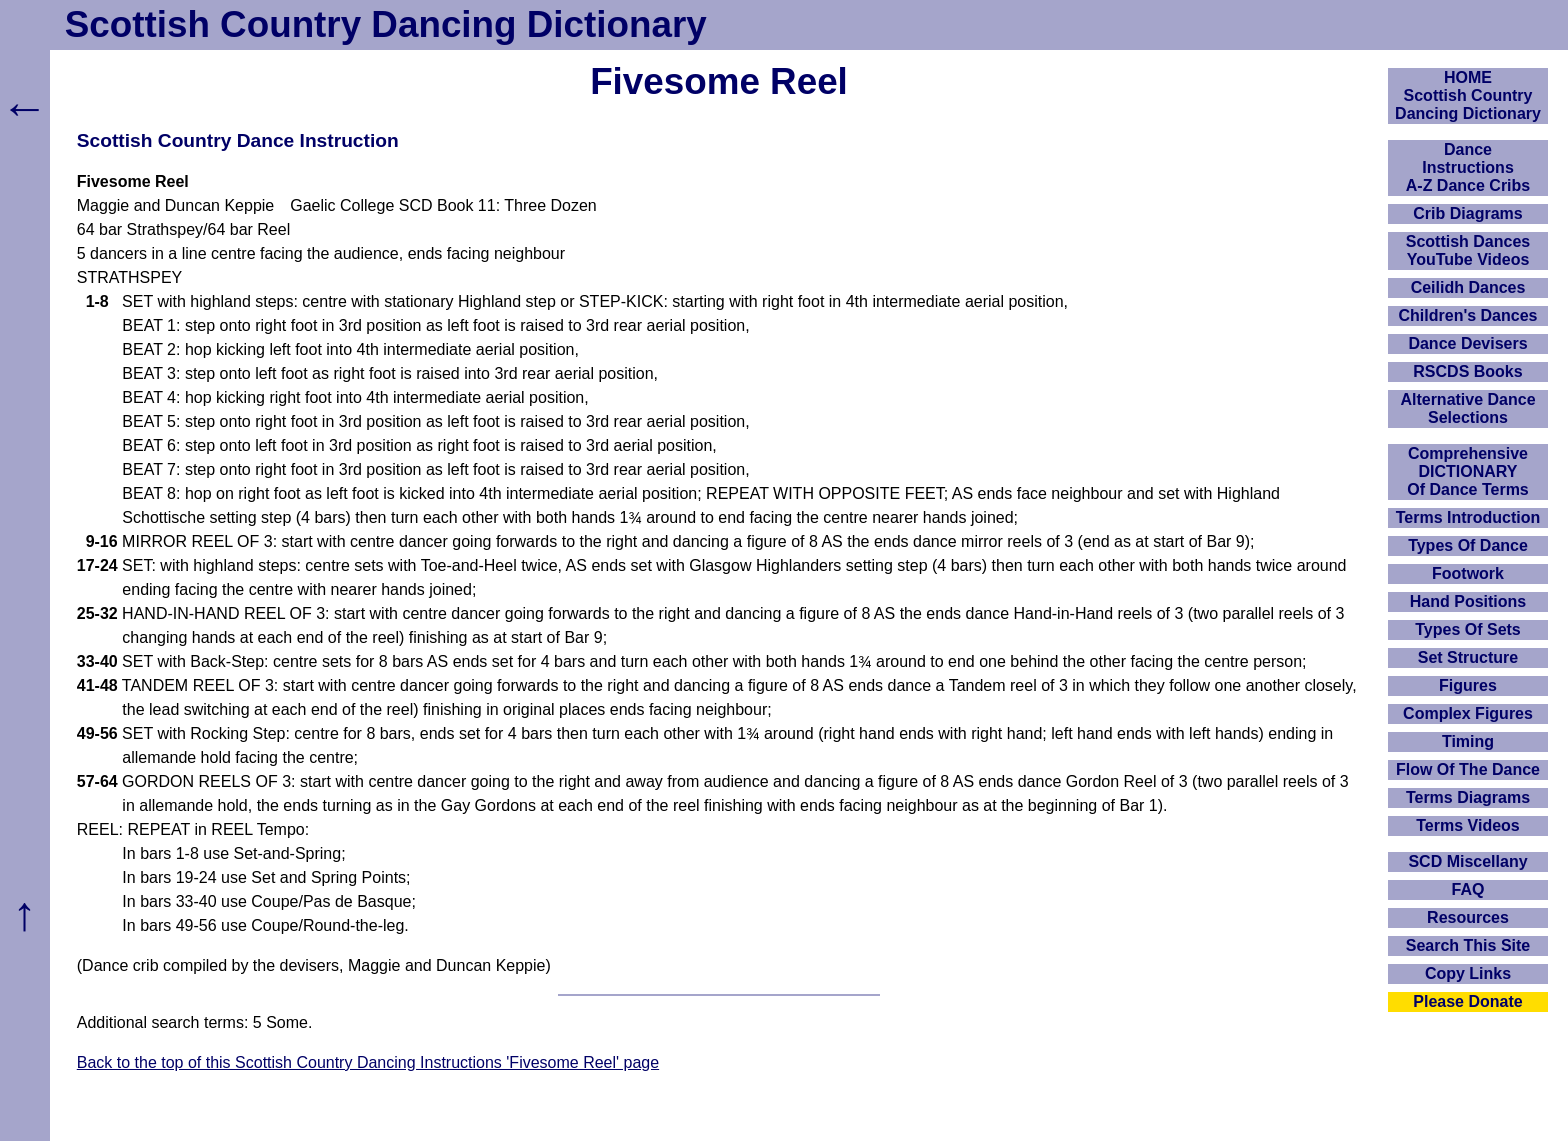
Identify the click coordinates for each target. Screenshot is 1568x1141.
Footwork (1468, 573)
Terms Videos (1467, 825)
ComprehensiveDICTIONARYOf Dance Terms (1468, 471)
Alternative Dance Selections (1467, 408)
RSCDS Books (1467, 371)
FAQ (1468, 889)
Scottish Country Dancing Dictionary (386, 24)
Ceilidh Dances (1468, 287)
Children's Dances (1468, 315)
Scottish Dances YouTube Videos (1468, 250)
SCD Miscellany (1467, 861)
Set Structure (1468, 657)
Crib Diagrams (1467, 213)
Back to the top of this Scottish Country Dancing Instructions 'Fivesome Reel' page (368, 1062)
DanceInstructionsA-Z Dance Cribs (1468, 167)
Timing (1468, 741)
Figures (1468, 685)
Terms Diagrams (1468, 797)
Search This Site (1468, 945)
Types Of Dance (1468, 545)
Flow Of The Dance (1468, 769)
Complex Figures (1468, 713)
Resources (1468, 917)
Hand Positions (1468, 601)
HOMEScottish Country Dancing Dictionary (1468, 95)
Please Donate (1467, 1001)
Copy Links (1468, 973)
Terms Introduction (1468, 517)
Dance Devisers (1467, 343)
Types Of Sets (1468, 629)
